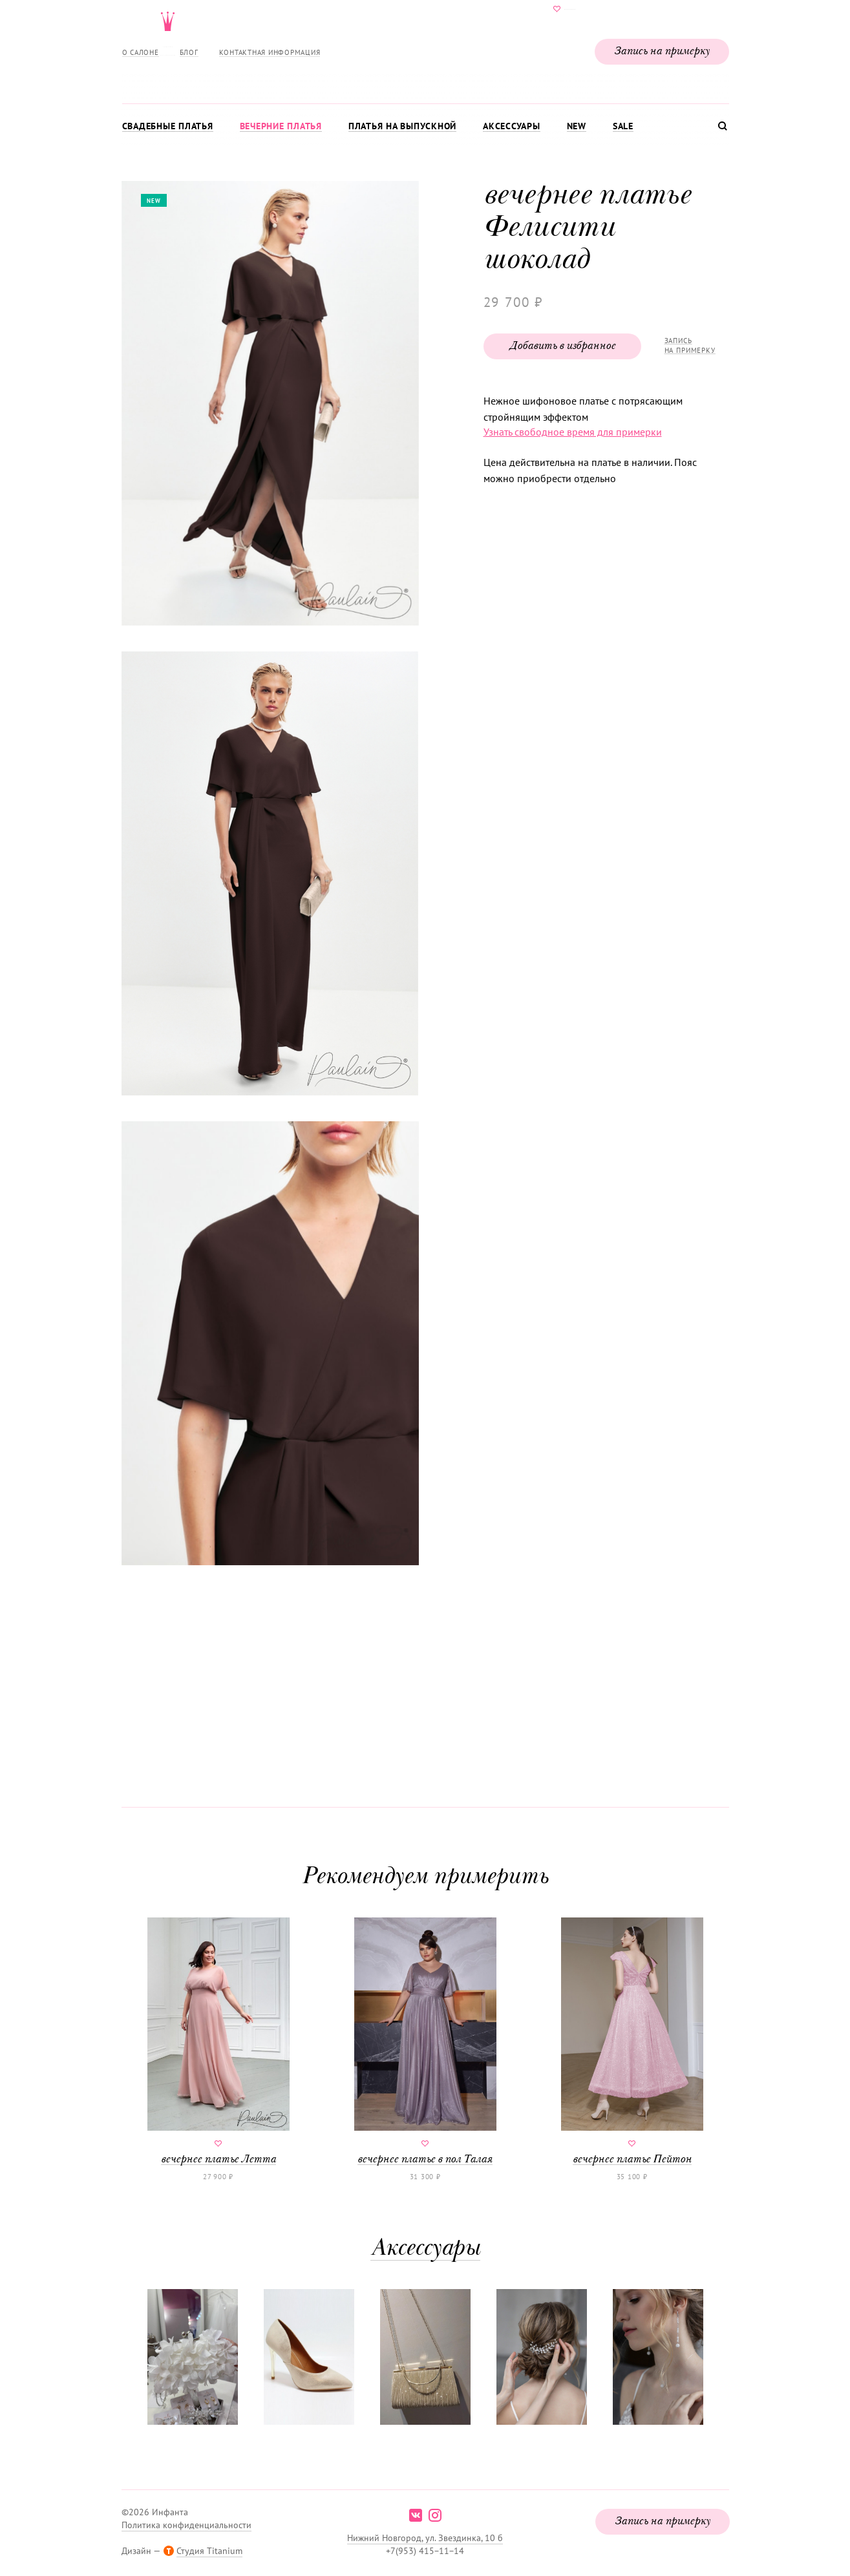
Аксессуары (511, 126)
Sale (623, 126)
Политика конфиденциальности (186, 2525)
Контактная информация (270, 52)
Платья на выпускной (402, 126)
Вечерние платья (281, 126)
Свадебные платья (167, 126)
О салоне (140, 52)
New (576, 126)
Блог (189, 52)
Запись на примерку (662, 52)
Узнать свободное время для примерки (572, 431)
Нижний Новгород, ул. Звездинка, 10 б (425, 2538)
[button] (269, 404)
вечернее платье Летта (218, 2041)
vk (415, 2515)
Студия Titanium (209, 2551)
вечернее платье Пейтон (632, 2041)
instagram (435, 2515)
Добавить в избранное (562, 346)
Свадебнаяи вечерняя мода (425, 49)
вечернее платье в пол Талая (425, 2041)
